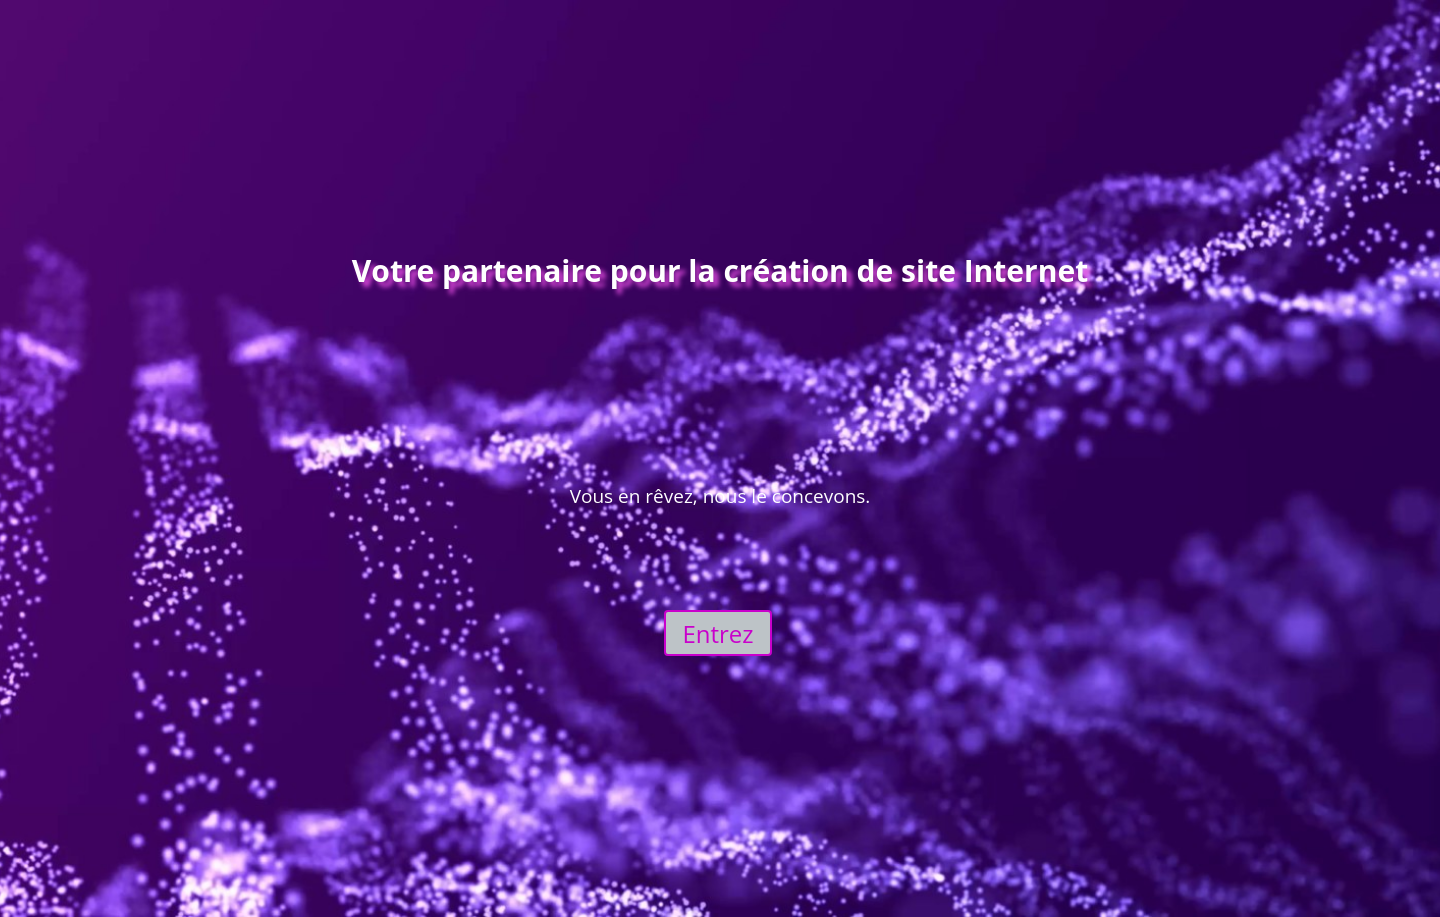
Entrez (717, 633)
